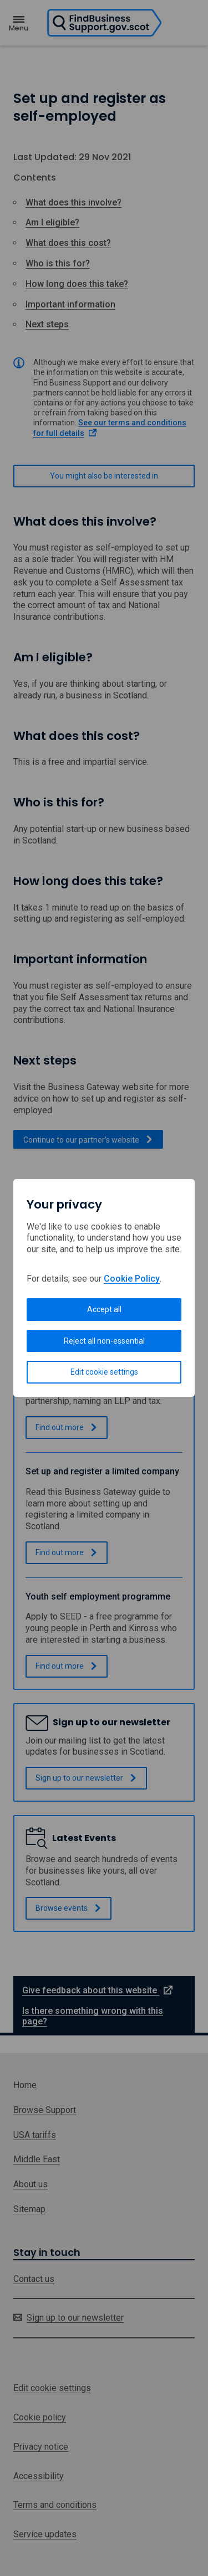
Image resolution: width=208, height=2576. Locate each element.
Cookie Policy (132, 1278)
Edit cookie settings (104, 1371)
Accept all (104, 1309)
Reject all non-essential (104, 1340)
